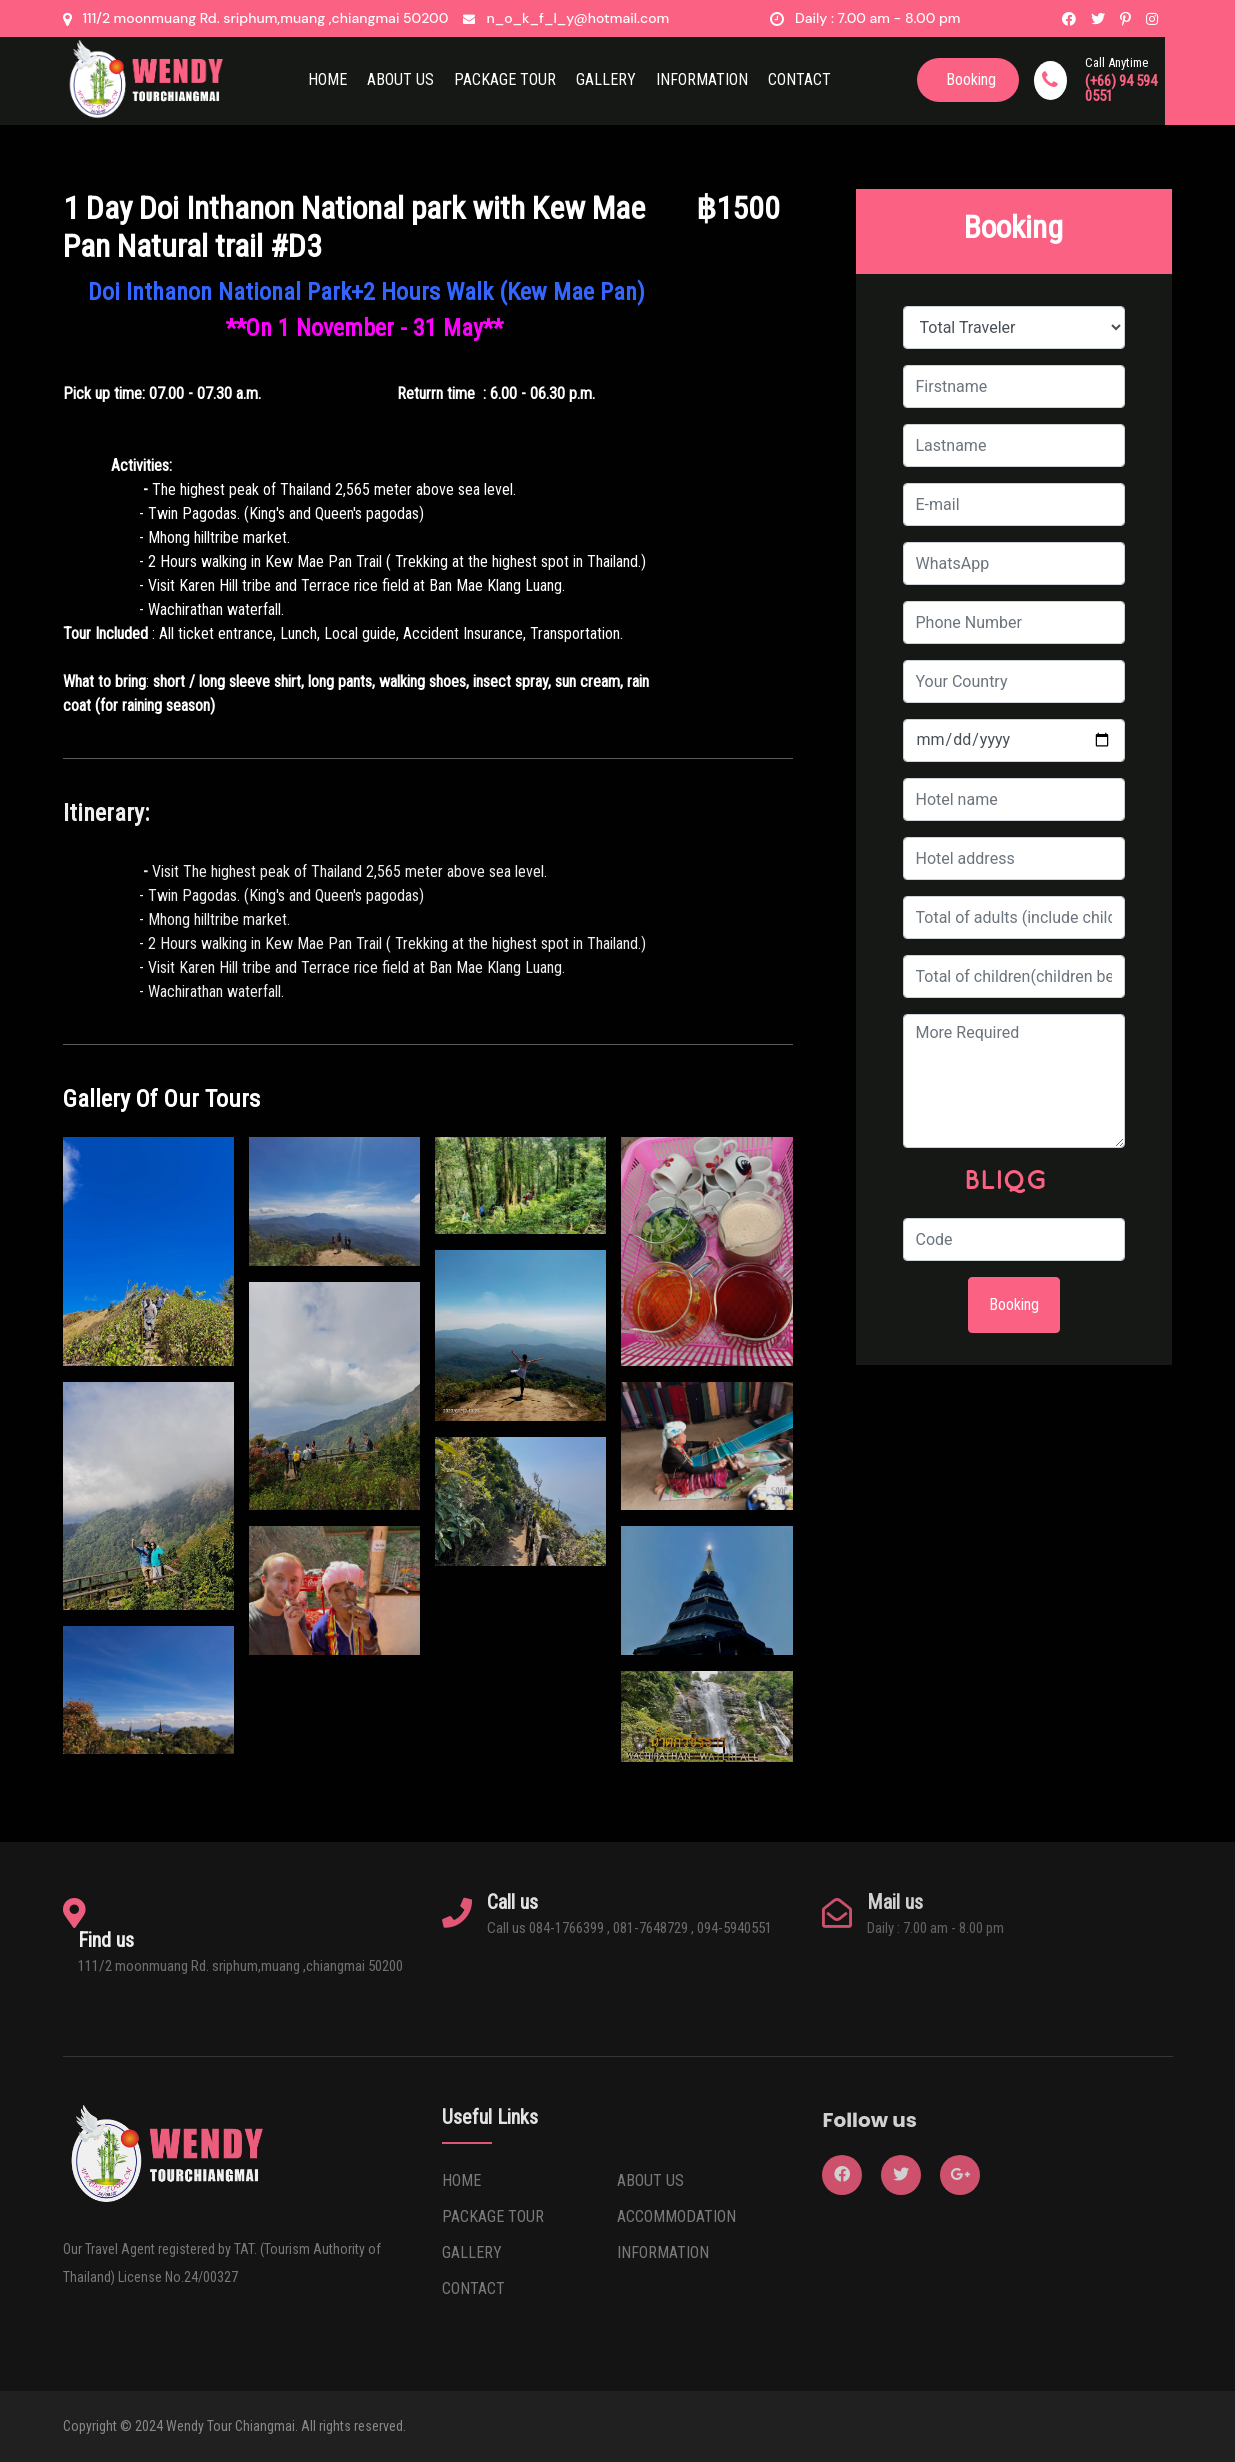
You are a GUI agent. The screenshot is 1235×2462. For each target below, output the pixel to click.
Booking (1014, 1304)
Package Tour (505, 79)
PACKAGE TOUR (493, 2216)
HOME (327, 79)
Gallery (606, 79)
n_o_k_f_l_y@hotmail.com (577, 18)
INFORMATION (663, 2252)
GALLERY (472, 2252)
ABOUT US (400, 79)
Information (702, 79)
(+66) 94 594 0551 (1121, 88)
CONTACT (799, 79)
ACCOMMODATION (676, 2216)
